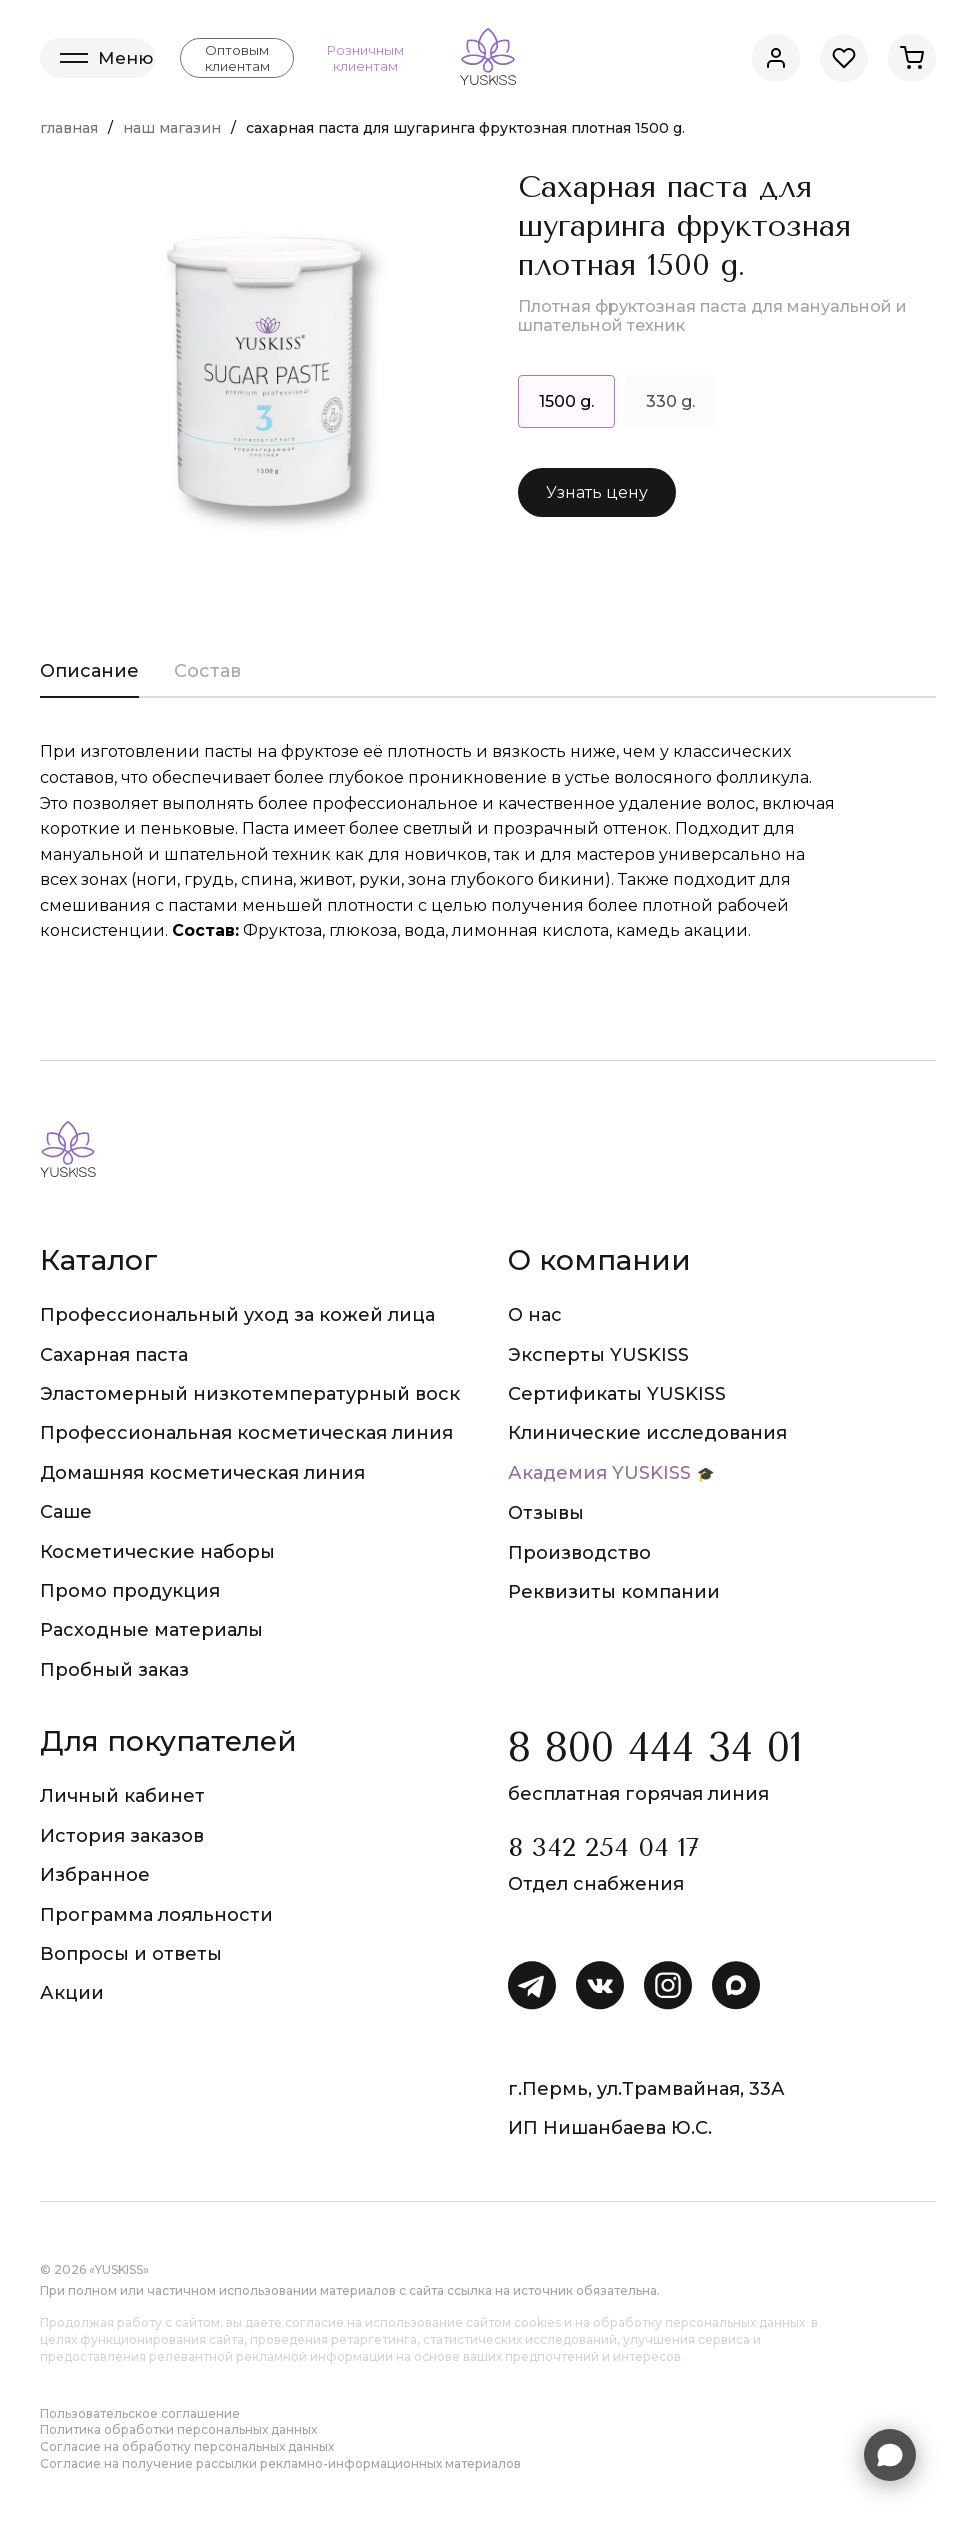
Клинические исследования (647, 1433)
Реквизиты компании (614, 1592)
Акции (72, 1993)
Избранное (95, 1875)
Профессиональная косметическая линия (246, 1433)
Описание (89, 671)
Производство (579, 1553)
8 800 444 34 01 (655, 1747)
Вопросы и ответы (131, 1954)
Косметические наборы (157, 1552)
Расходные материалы (151, 1630)
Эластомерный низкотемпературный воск (250, 1394)
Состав (207, 671)
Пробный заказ (114, 1670)
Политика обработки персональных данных (178, 2429)
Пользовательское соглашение (140, 2413)
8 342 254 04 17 (603, 1847)
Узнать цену (597, 492)
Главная (69, 128)
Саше (66, 1512)
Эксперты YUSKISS (598, 1355)
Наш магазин (172, 128)
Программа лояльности (156, 1915)
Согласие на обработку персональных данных (187, 2446)
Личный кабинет (122, 1796)
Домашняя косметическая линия (202, 1473)
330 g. (670, 401)
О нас (535, 1315)
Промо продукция (130, 1591)
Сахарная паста (114, 1355)
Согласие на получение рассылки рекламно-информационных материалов (280, 2463)
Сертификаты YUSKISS (617, 1394)
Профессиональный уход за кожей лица (237, 1315)
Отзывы (546, 1513)
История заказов (122, 1836)
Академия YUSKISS (599, 1473)
